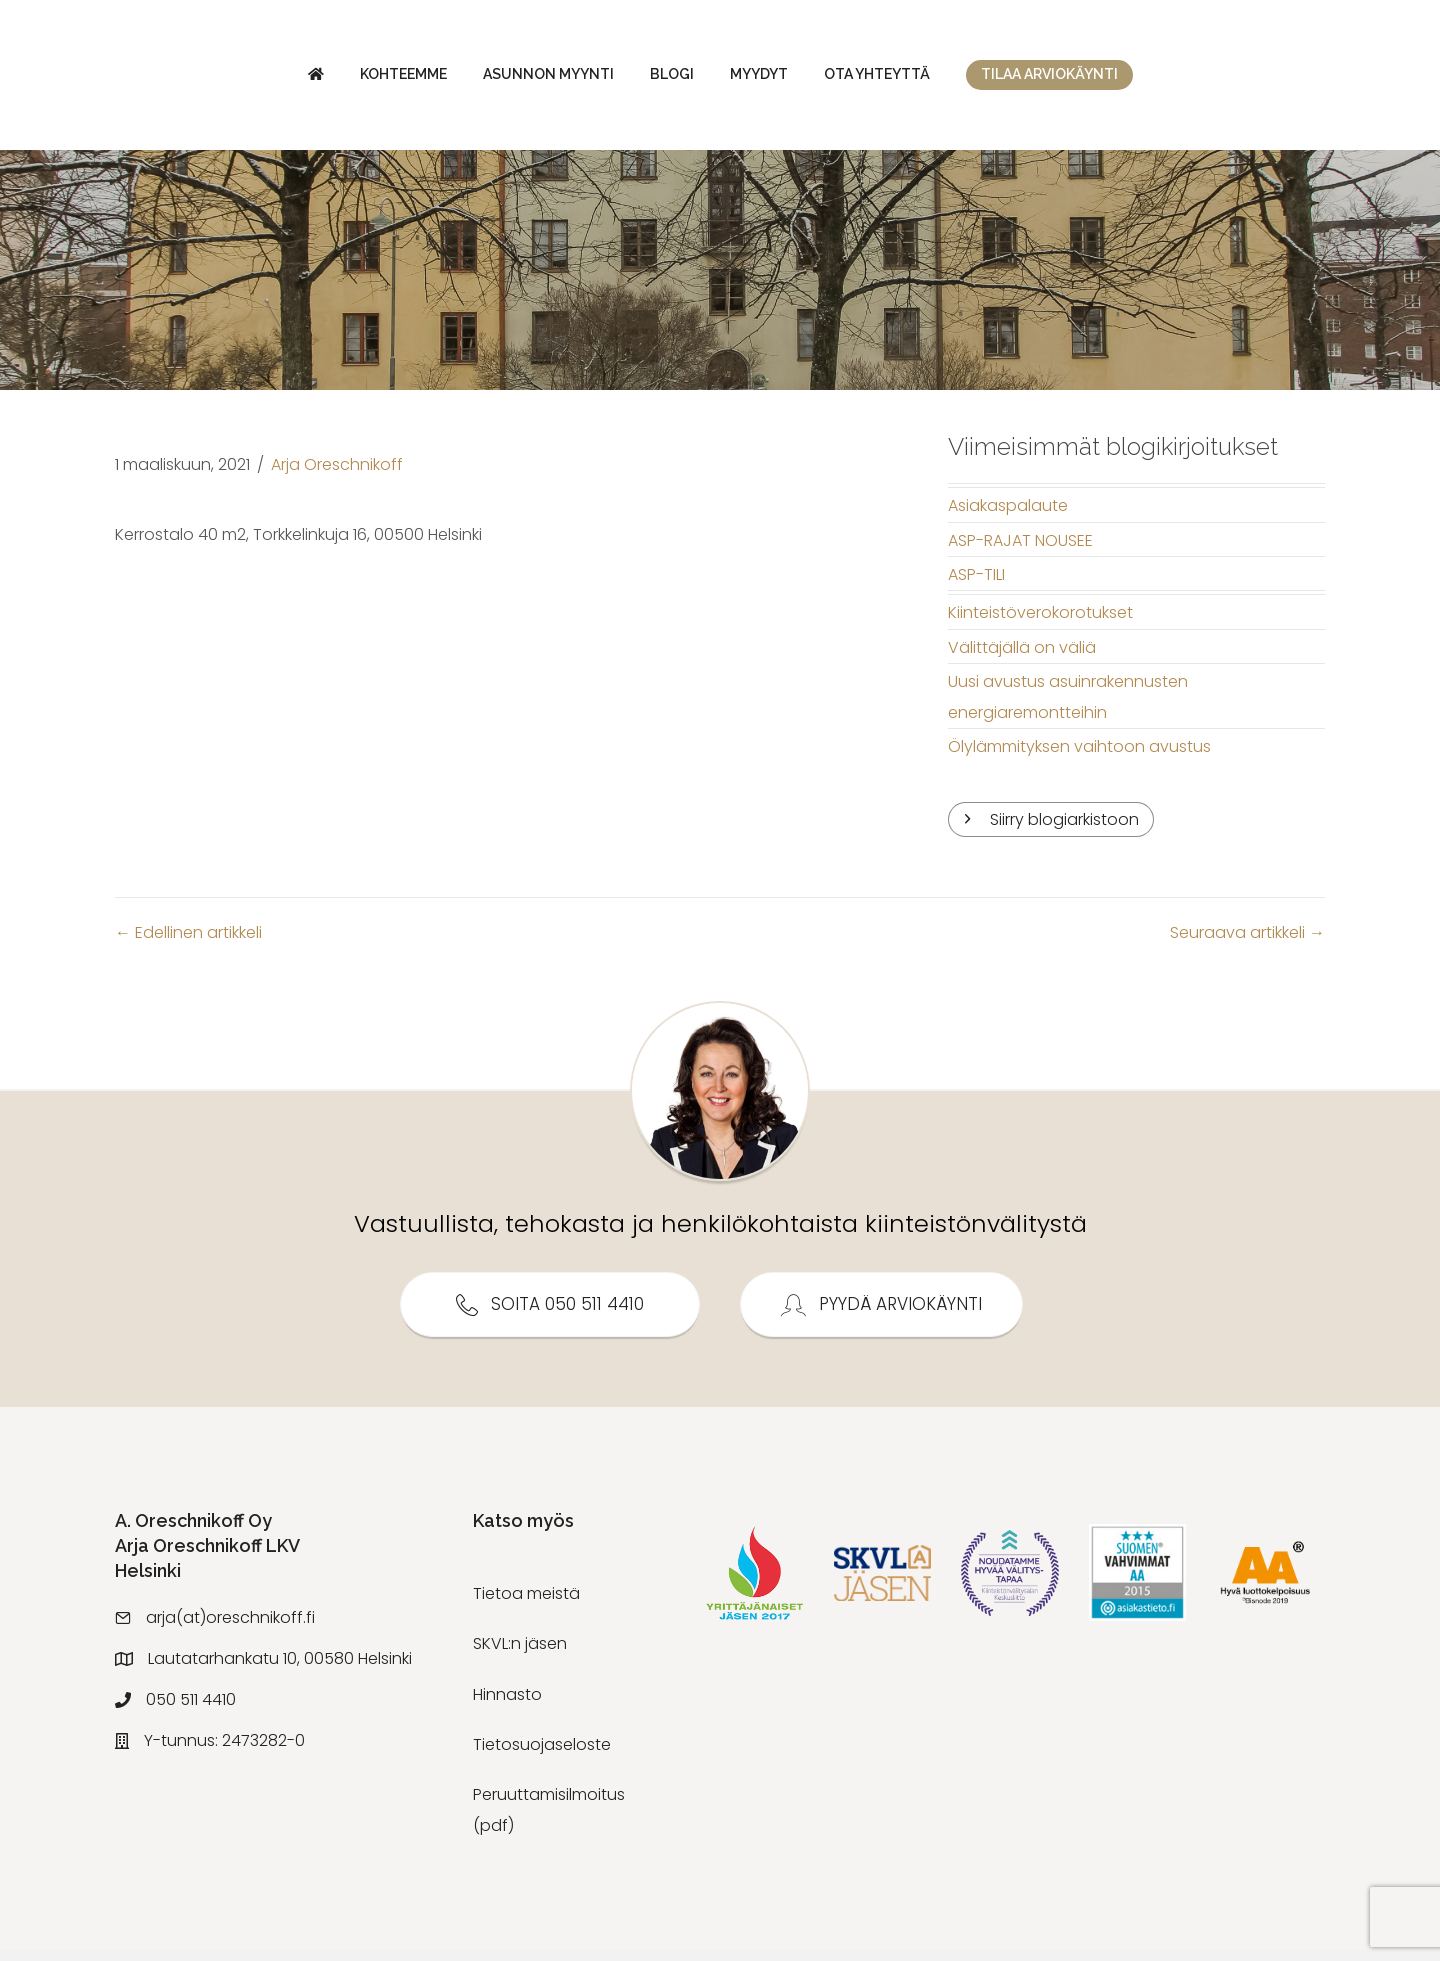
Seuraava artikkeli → (1247, 943)
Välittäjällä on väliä (1022, 657)
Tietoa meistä (526, 1603)
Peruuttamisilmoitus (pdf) (549, 1820)
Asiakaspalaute (1008, 516)
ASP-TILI (976, 584)
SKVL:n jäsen (520, 1654)
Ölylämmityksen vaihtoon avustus (1079, 756)
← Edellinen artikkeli (188, 943)
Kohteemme (234, 79)
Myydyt (928, 79)
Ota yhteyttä (1046, 79)
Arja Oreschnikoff (337, 474)
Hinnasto (507, 1704)
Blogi (503, 79)
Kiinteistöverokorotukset (1040, 623)
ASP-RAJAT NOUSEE (1020, 550)
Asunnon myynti (379, 79)
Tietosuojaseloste (542, 1755)
